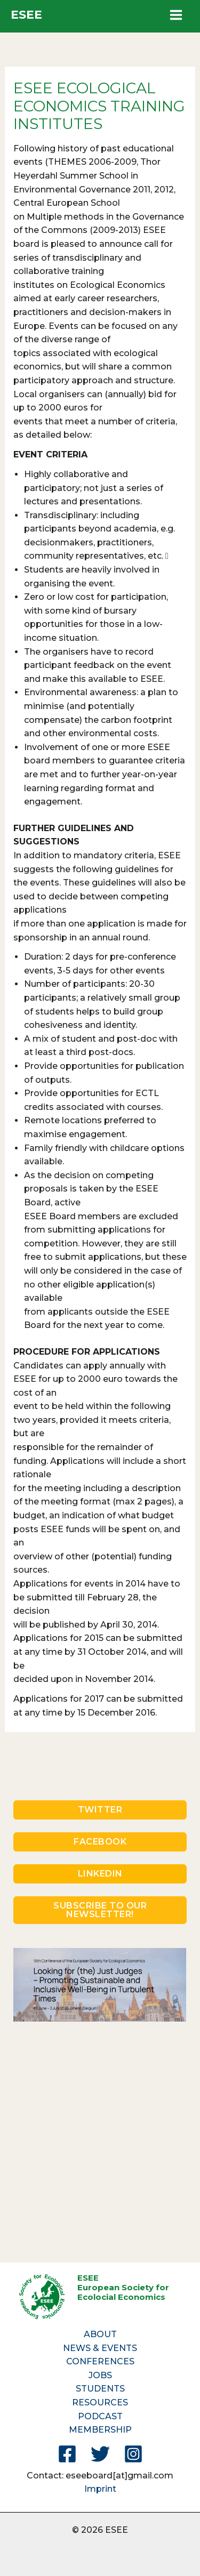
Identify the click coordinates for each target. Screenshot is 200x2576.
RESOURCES (100, 2402)
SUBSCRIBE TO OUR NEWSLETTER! (100, 1910)
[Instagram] (133, 2454)
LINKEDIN (100, 1874)
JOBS (100, 2375)
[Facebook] (67, 2454)
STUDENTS (100, 2389)
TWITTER (100, 1810)
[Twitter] (100, 2454)
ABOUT (100, 2334)
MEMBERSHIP (100, 2430)
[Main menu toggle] (176, 15)
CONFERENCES (100, 2361)
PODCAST (100, 2416)
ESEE (26, 14)
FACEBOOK (100, 1842)
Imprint (100, 2489)
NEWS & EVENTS (100, 2348)
